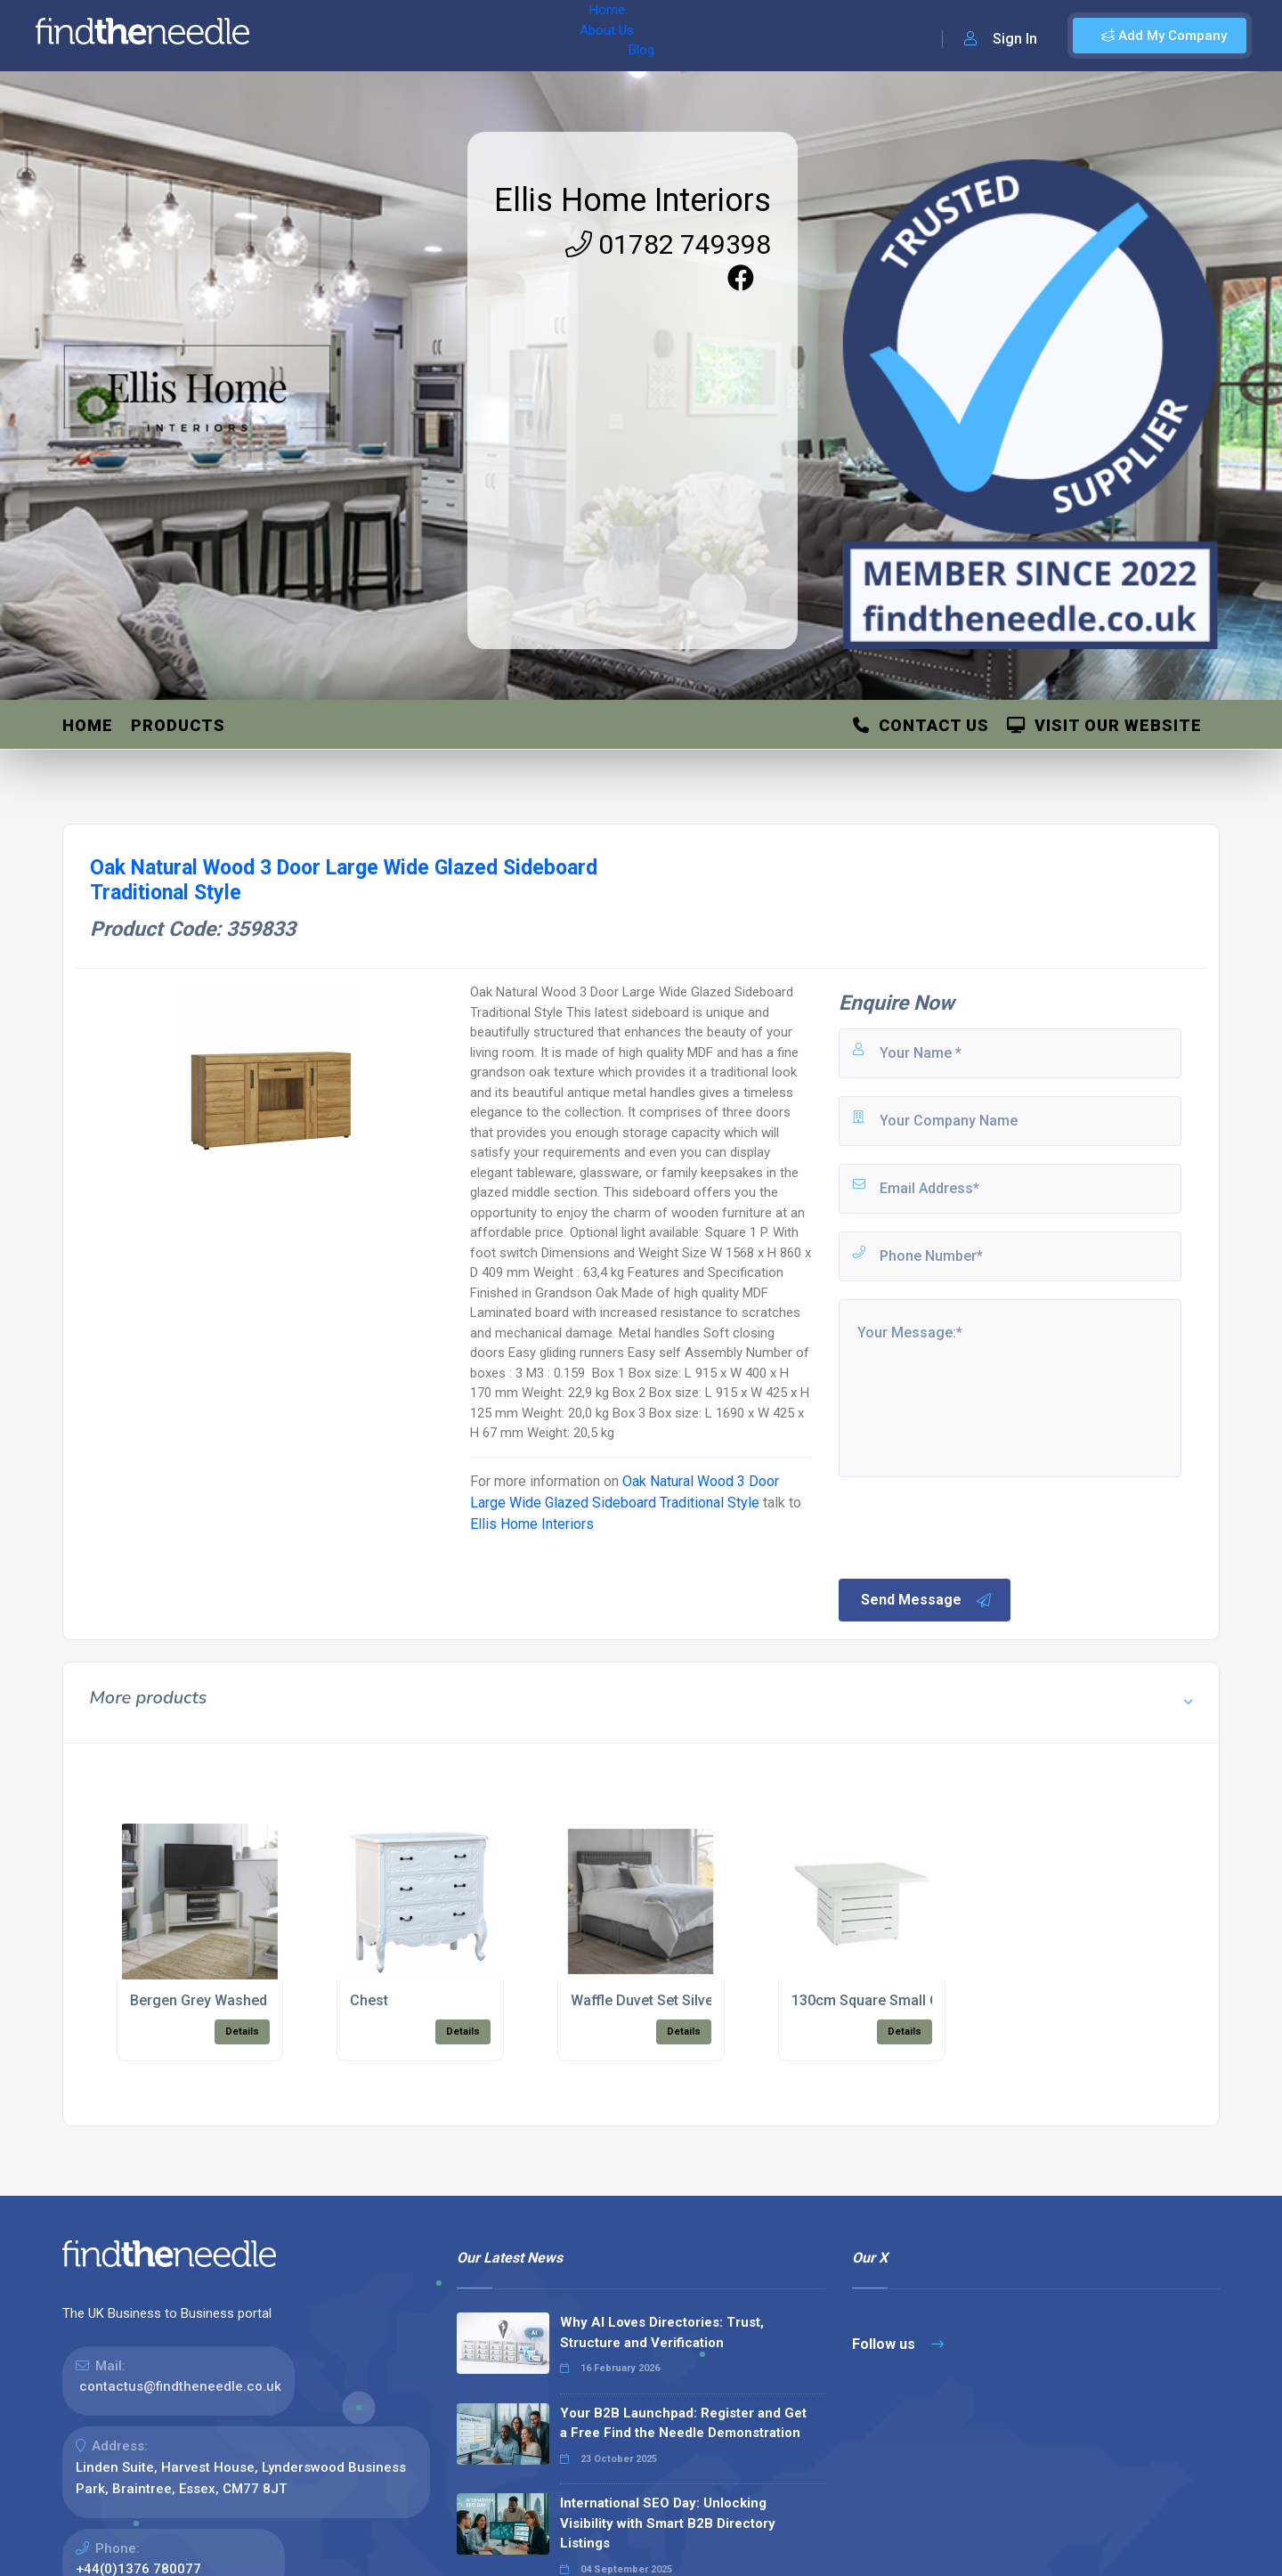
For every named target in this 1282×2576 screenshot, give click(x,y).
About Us (381, 36)
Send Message (927, 1600)
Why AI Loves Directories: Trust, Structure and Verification (662, 2332)
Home (314, 36)
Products (178, 725)
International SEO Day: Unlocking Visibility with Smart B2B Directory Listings (667, 2523)
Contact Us (921, 725)
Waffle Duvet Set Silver (644, 2000)
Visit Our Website (1104, 725)
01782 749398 (668, 244)
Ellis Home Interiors (632, 200)
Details (242, 2031)
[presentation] (971, 1526)
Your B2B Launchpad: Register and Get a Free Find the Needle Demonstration (683, 2423)
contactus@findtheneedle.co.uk (180, 2386)
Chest (369, 2000)
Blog (444, 36)
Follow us (898, 2344)
